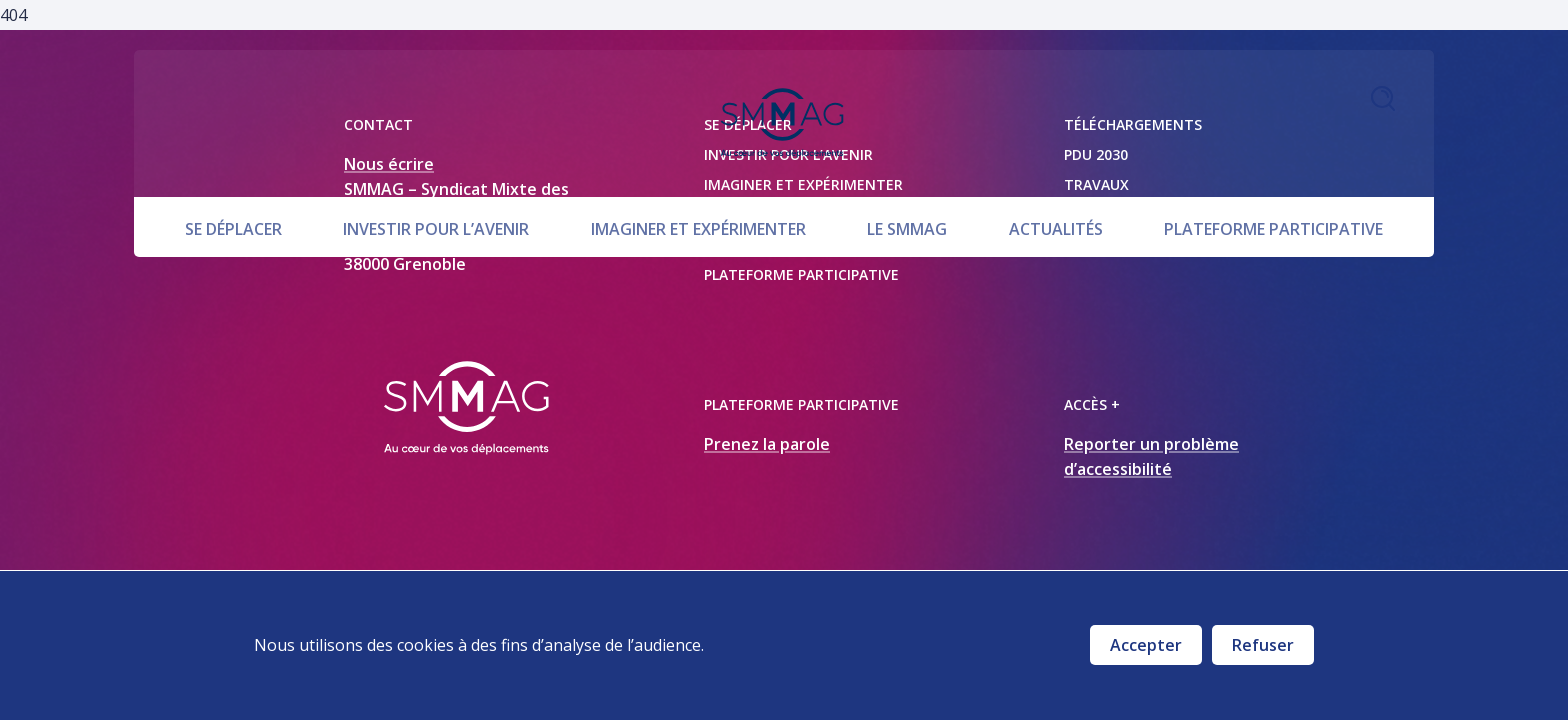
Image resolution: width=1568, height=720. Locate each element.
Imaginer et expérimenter (698, 172)
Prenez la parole (767, 444)
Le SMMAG (907, 172)
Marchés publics (1138, 244)
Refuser (1263, 645)
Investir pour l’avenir (436, 172)
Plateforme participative (1273, 172)
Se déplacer (233, 172)
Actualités (1056, 172)
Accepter (1146, 645)
